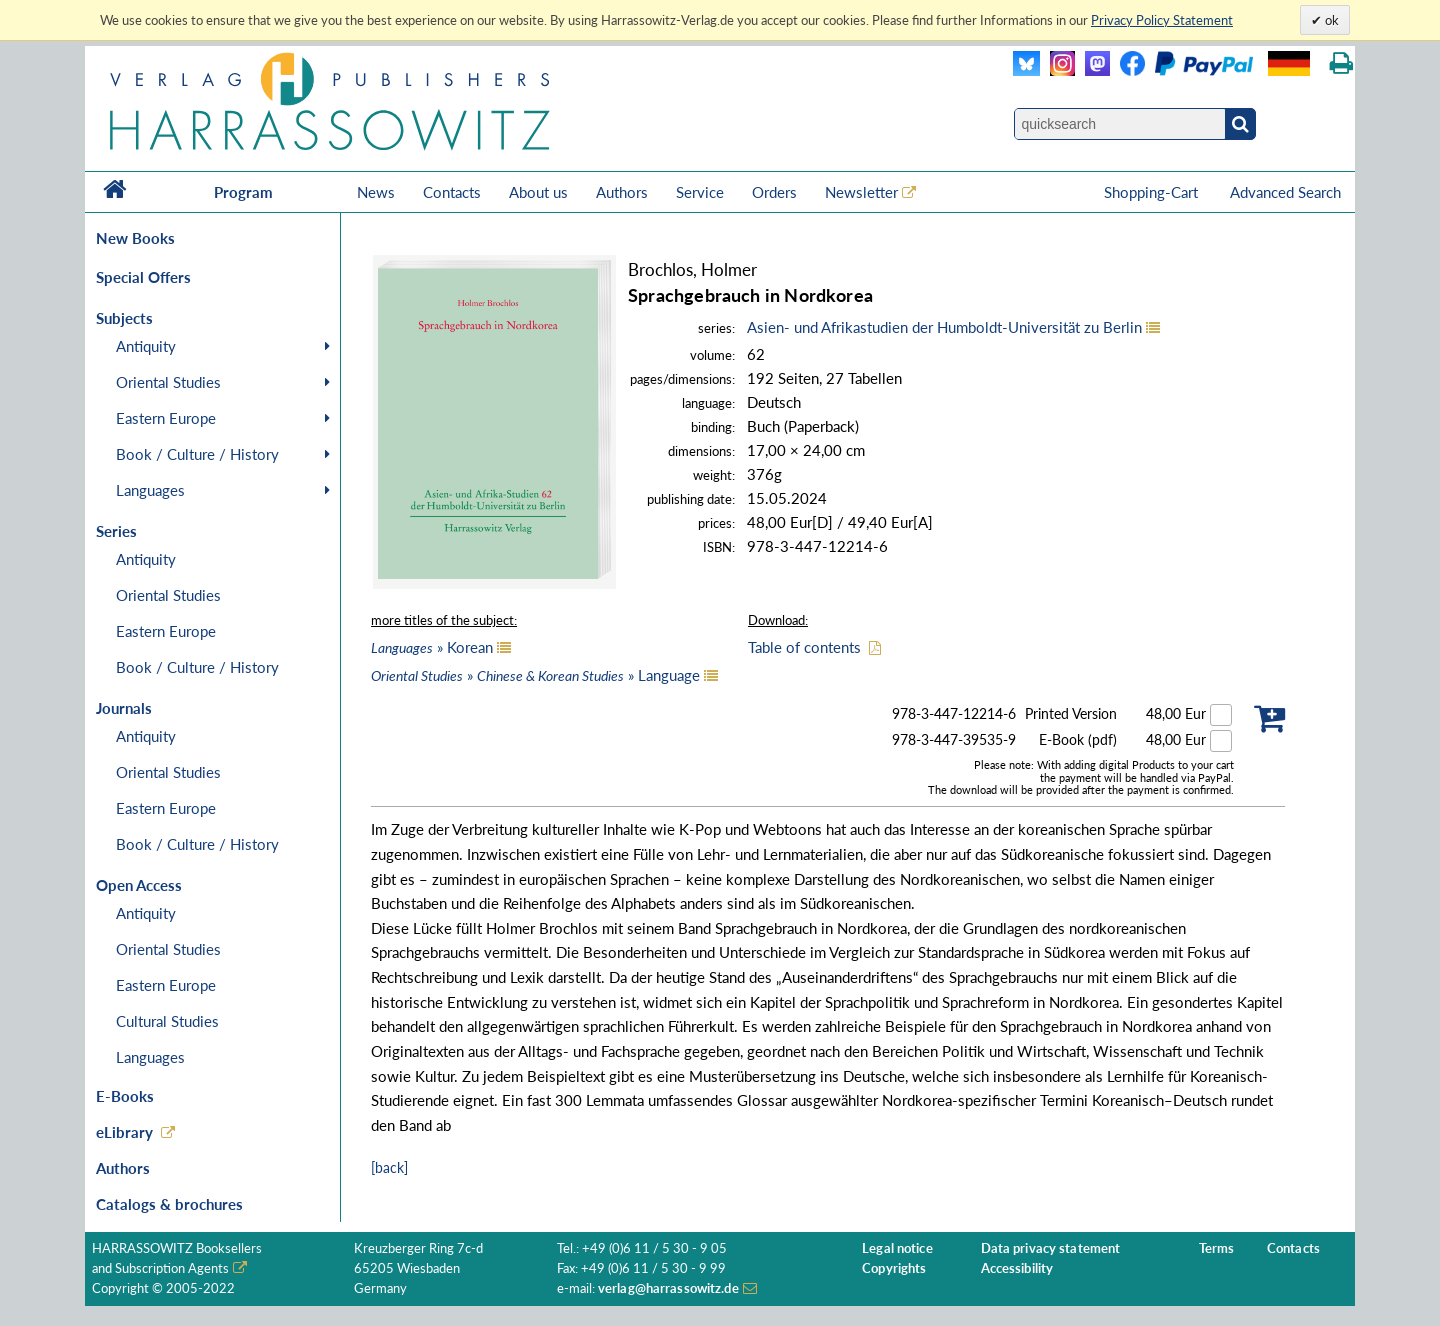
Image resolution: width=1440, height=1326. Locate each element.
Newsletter (861, 192)
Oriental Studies (168, 382)
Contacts (452, 192)
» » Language (535, 675)
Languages (150, 490)
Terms (1217, 1248)
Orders (774, 192)
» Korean (432, 647)
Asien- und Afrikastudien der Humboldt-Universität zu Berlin (944, 327)
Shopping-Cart (1153, 192)
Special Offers (143, 277)
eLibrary (124, 1132)
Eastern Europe (166, 418)
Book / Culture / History (197, 454)
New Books (135, 238)
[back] (389, 1167)
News (376, 192)
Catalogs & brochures (169, 1204)
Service (700, 192)
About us (538, 192)
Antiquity (146, 346)
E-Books (125, 1096)
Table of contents (804, 647)
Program (243, 192)
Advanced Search (1285, 192)
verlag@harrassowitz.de (668, 1288)
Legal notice (897, 1248)
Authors (622, 192)
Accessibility (1017, 1268)
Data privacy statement (1051, 1248)
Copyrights (894, 1268)
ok (1330, 20)
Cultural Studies (167, 1021)
